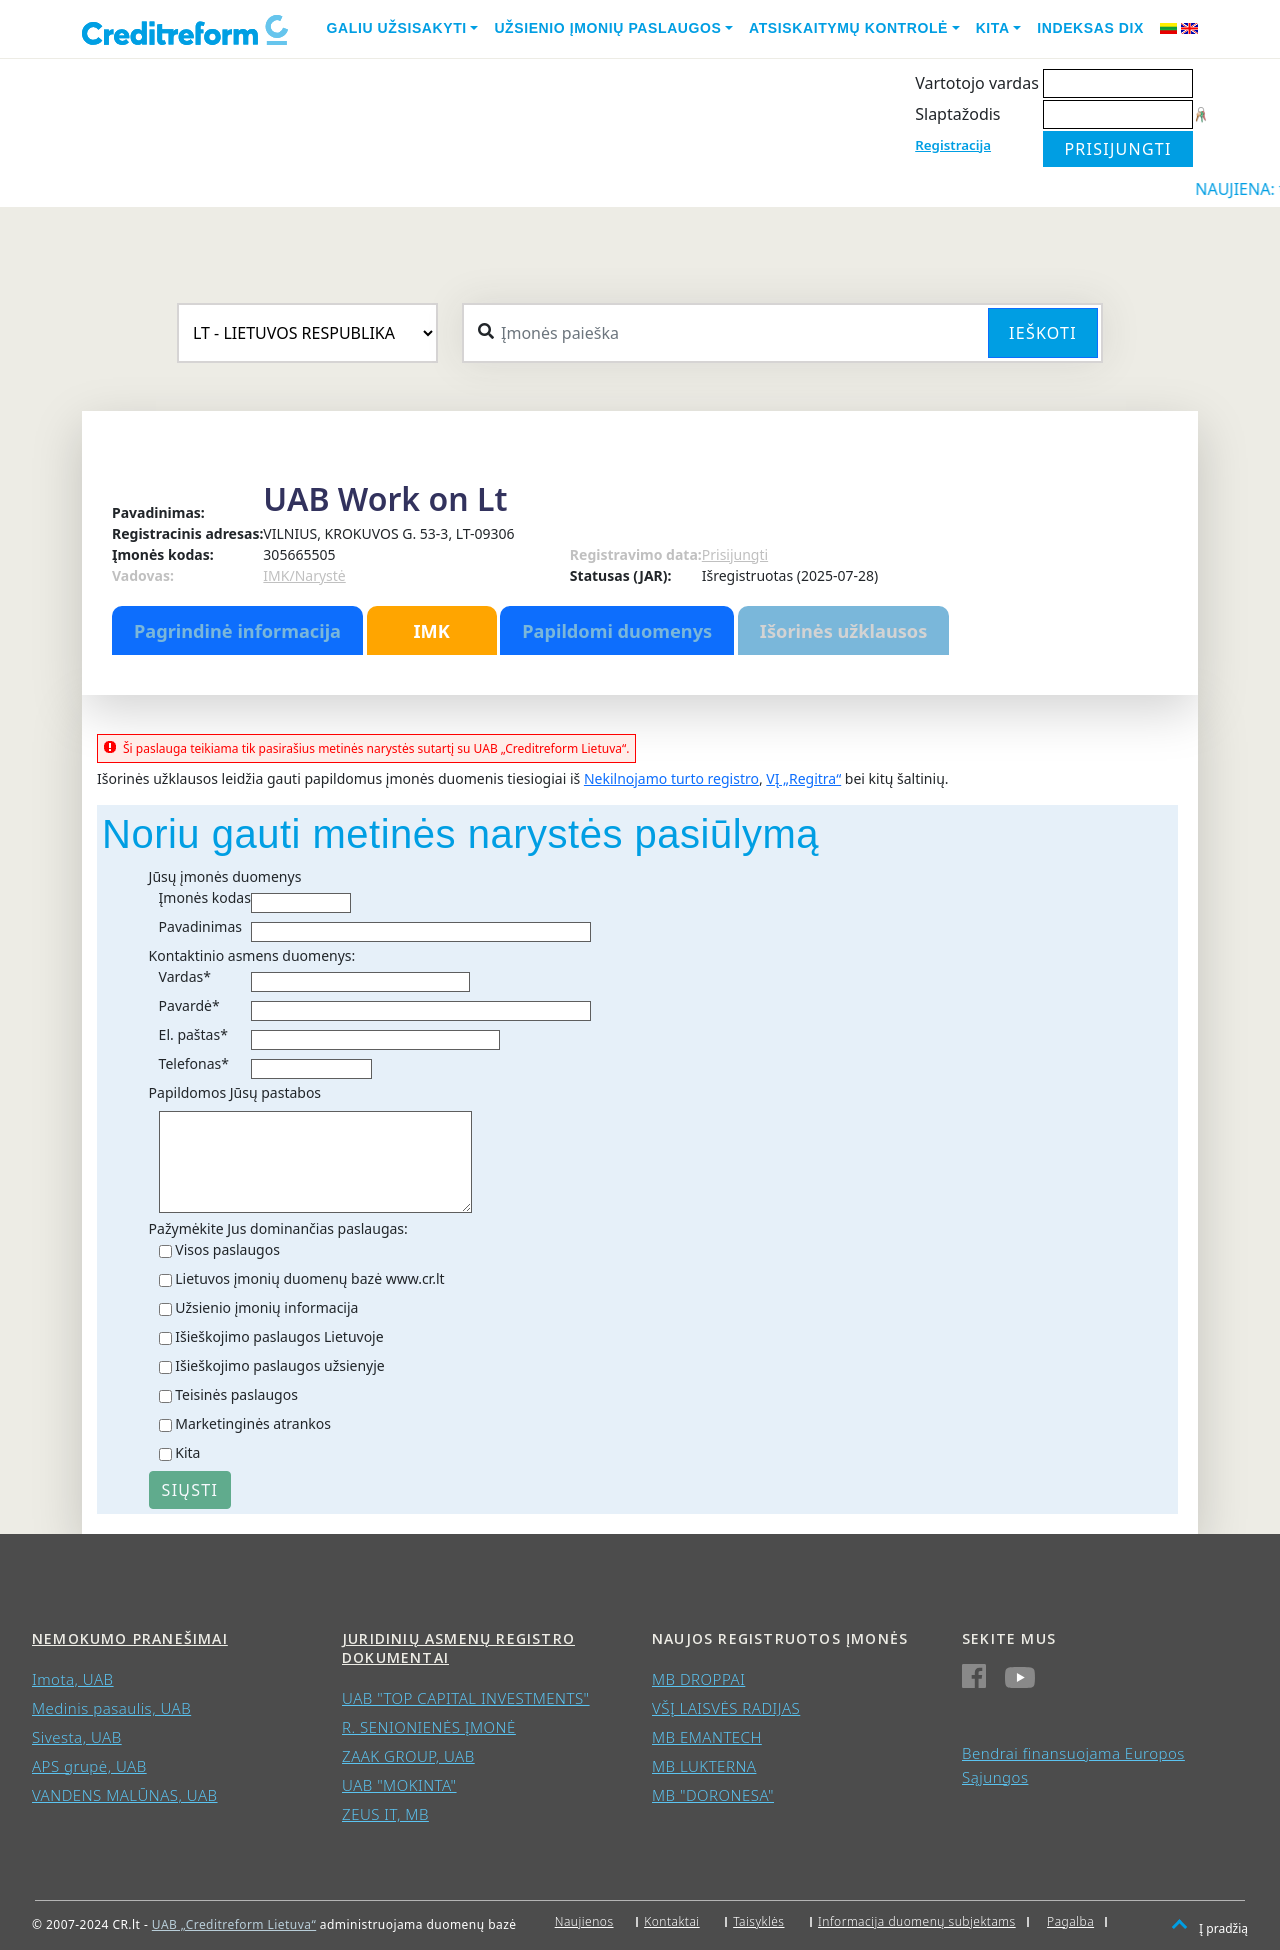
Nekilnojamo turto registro (671, 778)
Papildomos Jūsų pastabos (235, 1092)
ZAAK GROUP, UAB (408, 1756)
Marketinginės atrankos (253, 1423)
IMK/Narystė (304, 575)
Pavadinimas (200, 926)
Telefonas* (194, 1063)
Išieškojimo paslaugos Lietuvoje (279, 1336)
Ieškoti (1043, 333)
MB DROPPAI (698, 1679)
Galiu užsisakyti (397, 28)
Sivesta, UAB (77, 1737)
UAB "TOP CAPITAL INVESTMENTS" (466, 1698)
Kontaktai (672, 1921)
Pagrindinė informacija (237, 631)
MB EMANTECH (707, 1737)
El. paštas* (193, 1034)
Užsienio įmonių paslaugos (607, 28)
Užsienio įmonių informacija (266, 1307)
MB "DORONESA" (713, 1795)
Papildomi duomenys (617, 631)
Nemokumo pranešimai (130, 1638)
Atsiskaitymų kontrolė (848, 28)
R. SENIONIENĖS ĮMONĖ (429, 1727)
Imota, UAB (73, 1679)
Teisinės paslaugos (236, 1394)
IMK (431, 631)
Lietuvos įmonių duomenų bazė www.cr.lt (309, 1278)
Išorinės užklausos (844, 631)
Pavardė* (189, 1005)
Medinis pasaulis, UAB (111, 1708)
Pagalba (1070, 1921)
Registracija (953, 145)
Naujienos (584, 1921)
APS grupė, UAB (89, 1766)
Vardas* (185, 976)
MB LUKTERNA (704, 1766)
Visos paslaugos (227, 1249)
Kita (993, 28)
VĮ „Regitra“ (803, 778)
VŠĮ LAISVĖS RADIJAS (726, 1708)
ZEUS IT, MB (385, 1814)
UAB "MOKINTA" (399, 1785)
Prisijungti (735, 554)
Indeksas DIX (1090, 28)
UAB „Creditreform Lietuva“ (234, 1924)
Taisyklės (758, 1921)
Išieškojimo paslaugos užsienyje (280, 1365)
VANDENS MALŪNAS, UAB (125, 1795)
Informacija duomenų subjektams (917, 1921)
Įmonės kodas (205, 897)
